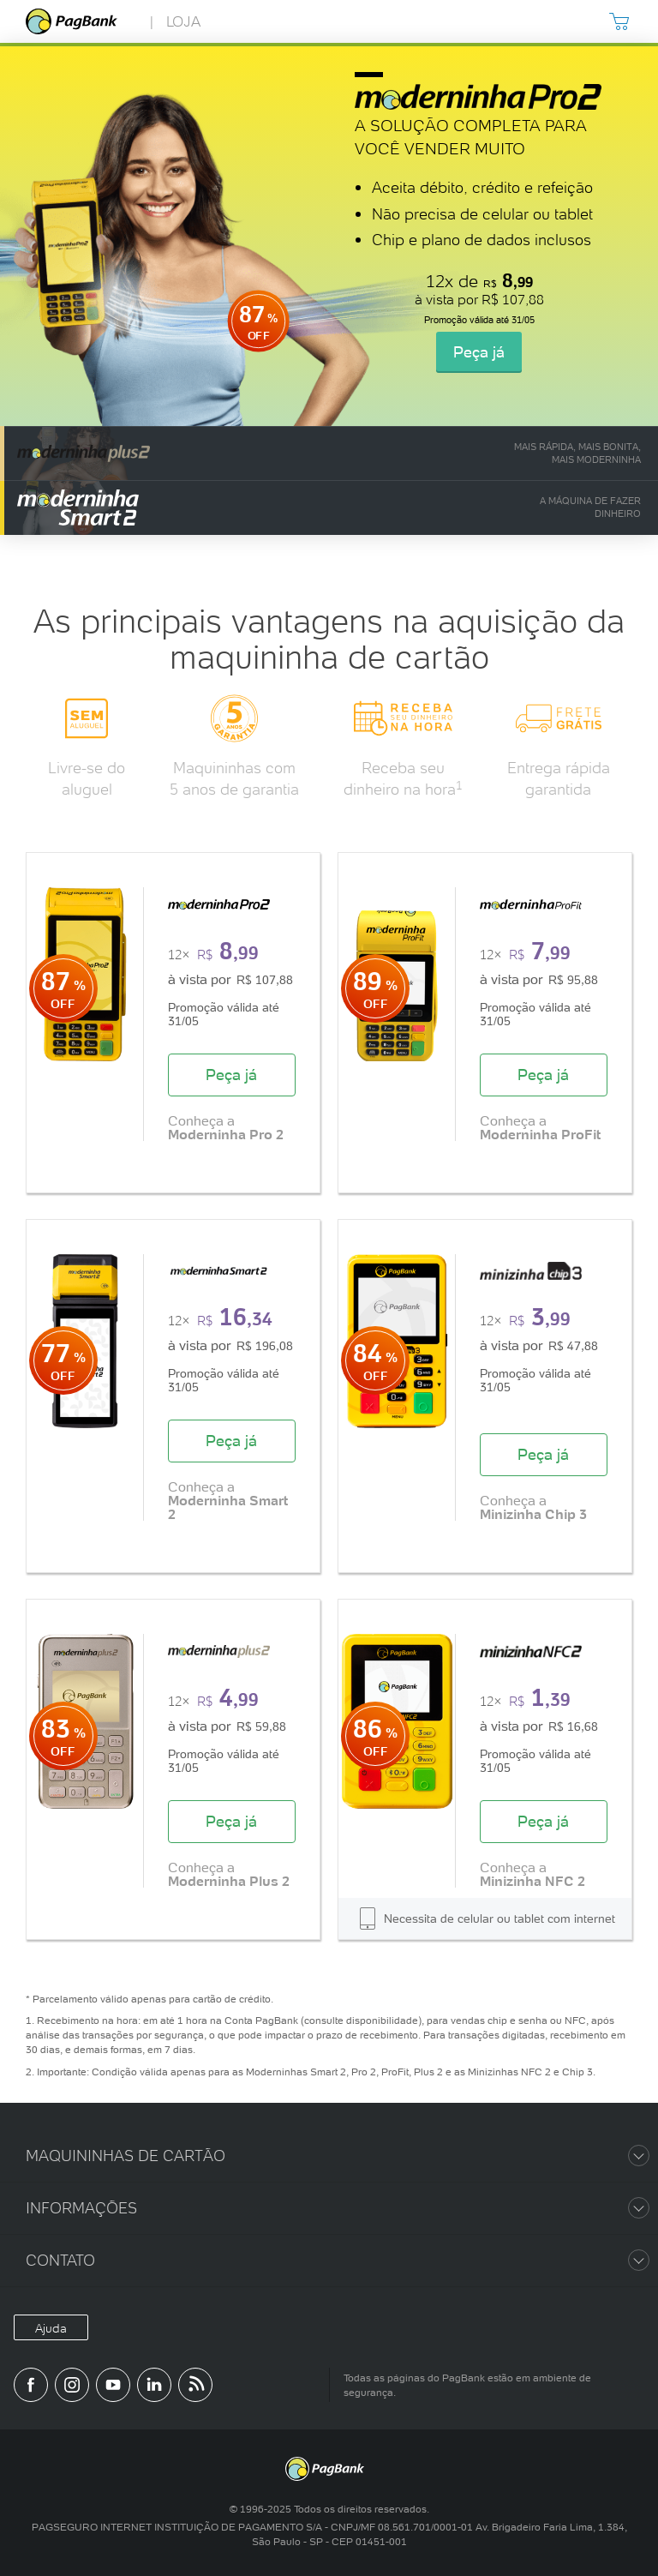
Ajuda (51, 2328)
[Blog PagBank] (195, 2385)
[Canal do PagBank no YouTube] (113, 2385)
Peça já (479, 352)
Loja (183, 21)
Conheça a (226, 1127)
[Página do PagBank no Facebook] (31, 2385)
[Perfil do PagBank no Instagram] (72, 2385)
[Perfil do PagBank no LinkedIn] (154, 2385)
